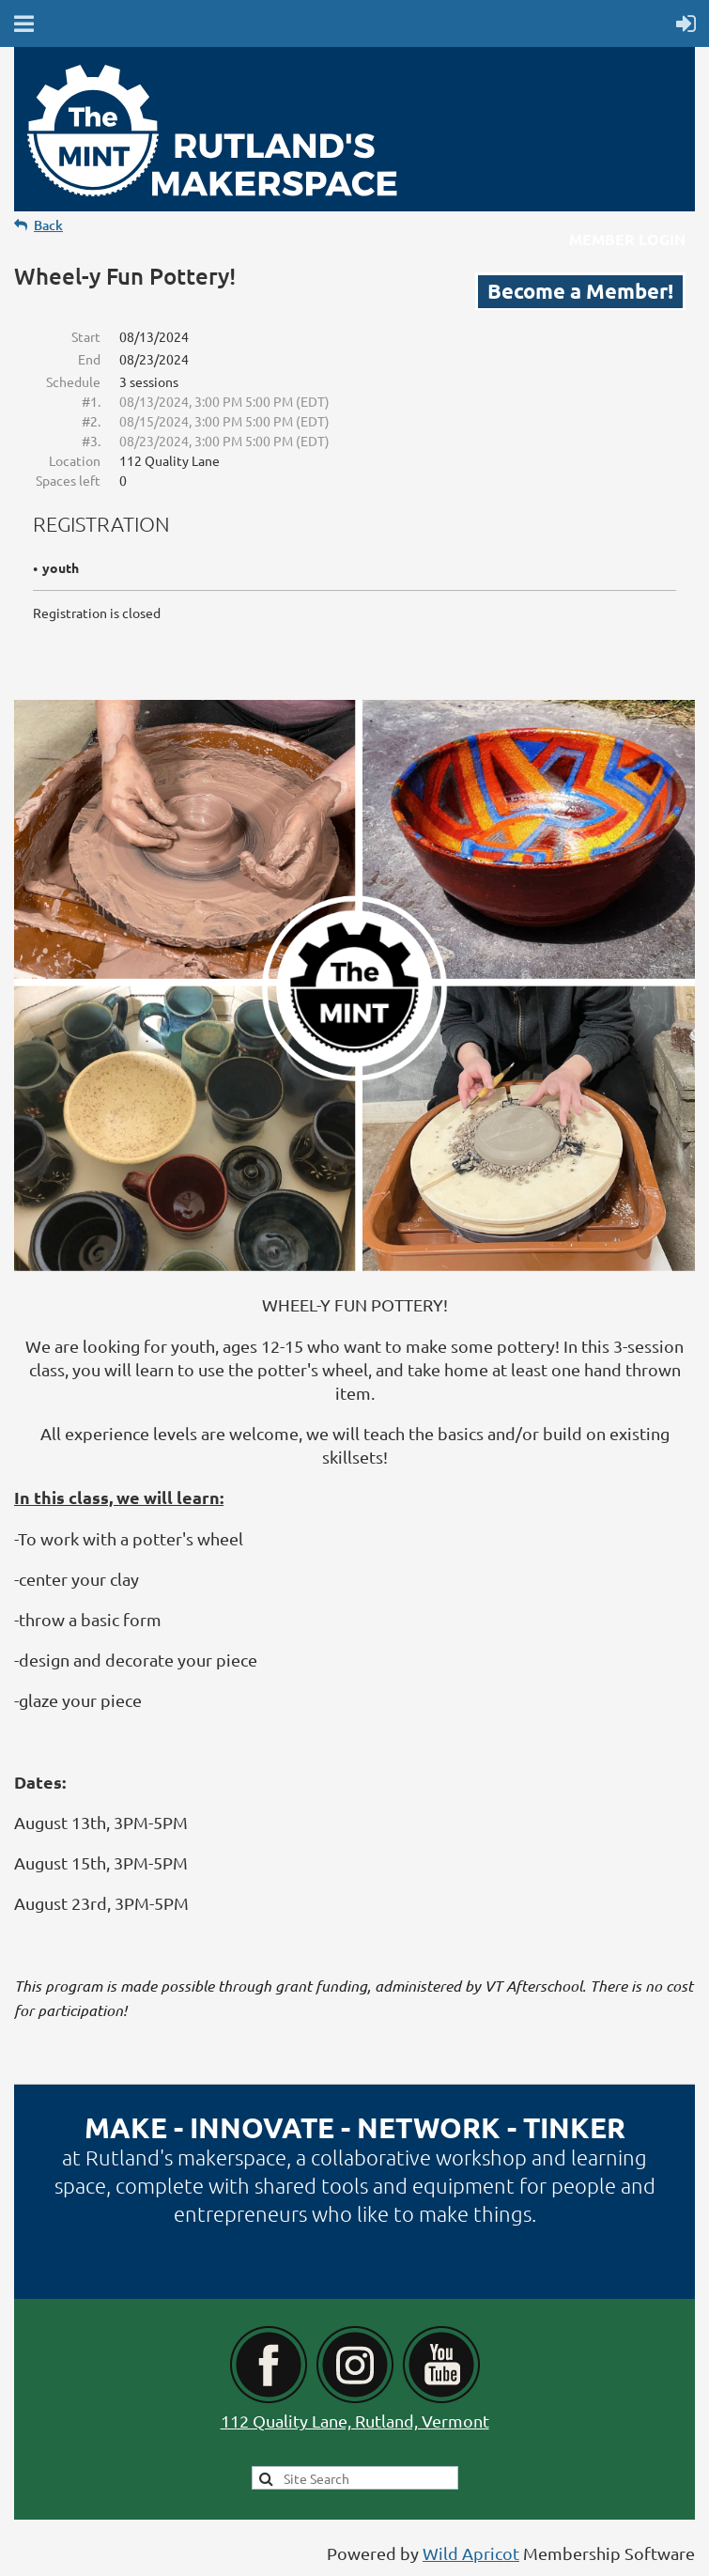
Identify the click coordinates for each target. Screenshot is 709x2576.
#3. (91, 440)
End (89, 358)
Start (85, 336)
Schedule (73, 381)
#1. (91, 401)
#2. (91, 420)
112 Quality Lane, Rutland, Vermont (355, 2420)
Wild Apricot (471, 2553)
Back (48, 225)
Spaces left (68, 480)
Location (74, 460)
